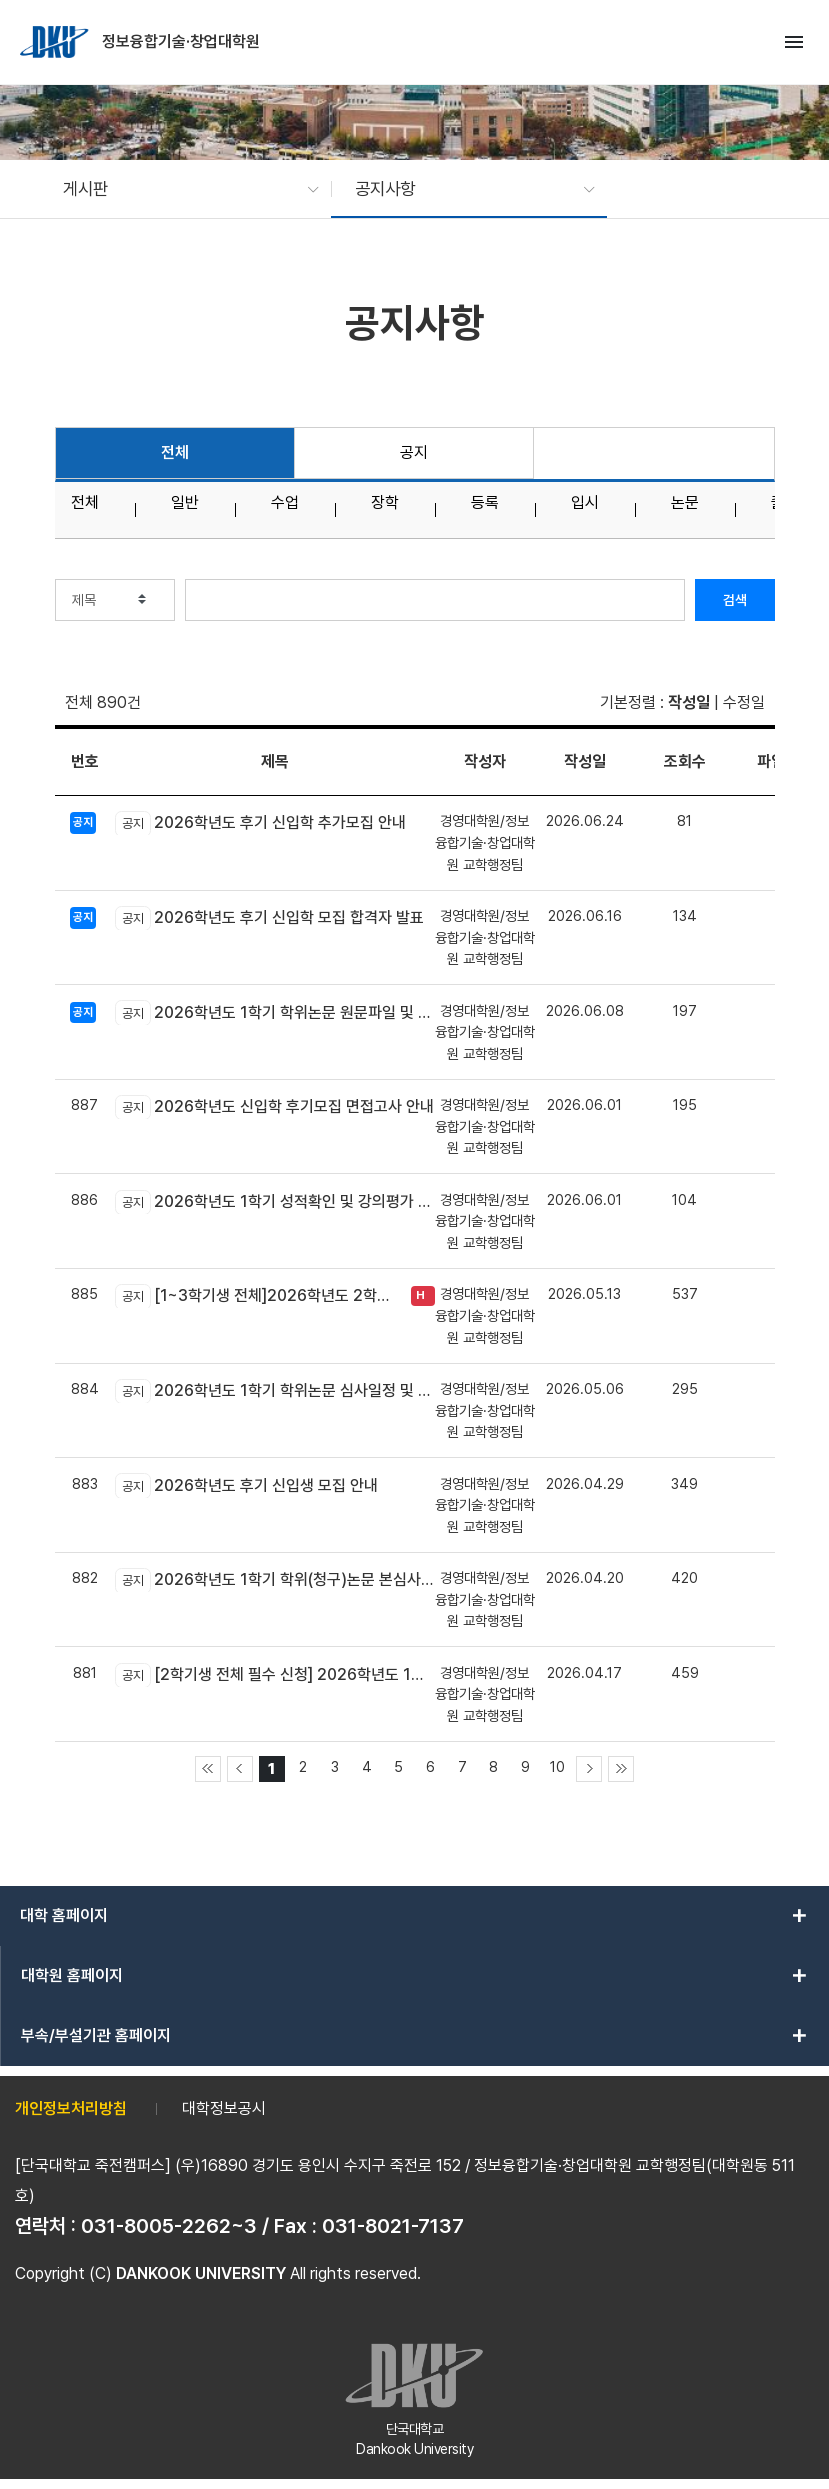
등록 (485, 503)
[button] (181, 189)
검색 (735, 600)
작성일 (689, 702)
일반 (185, 503)
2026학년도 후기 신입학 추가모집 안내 (260, 823)
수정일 (744, 702)
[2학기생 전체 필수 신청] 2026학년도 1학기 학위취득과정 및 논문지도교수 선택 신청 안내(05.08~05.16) (275, 1675)
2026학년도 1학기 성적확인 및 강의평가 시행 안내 (275, 1202)
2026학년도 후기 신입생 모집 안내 (246, 1485)
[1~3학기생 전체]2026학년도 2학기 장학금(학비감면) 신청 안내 (258, 1296)
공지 (413, 452)
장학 (385, 503)
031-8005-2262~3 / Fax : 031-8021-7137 (272, 2226)
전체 (174, 452)
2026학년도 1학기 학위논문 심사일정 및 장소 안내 (275, 1391)
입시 (585, 503)
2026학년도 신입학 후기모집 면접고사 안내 (274, 1107)
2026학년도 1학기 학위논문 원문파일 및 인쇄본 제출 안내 (275, 1012)
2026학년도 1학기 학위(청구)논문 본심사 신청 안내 (275, 1580)
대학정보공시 (224, 2108)
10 (557, 1766)
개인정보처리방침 (71, 2108)
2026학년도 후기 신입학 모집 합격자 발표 (269, 918)
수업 (285, 503)
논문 (685, 503)
